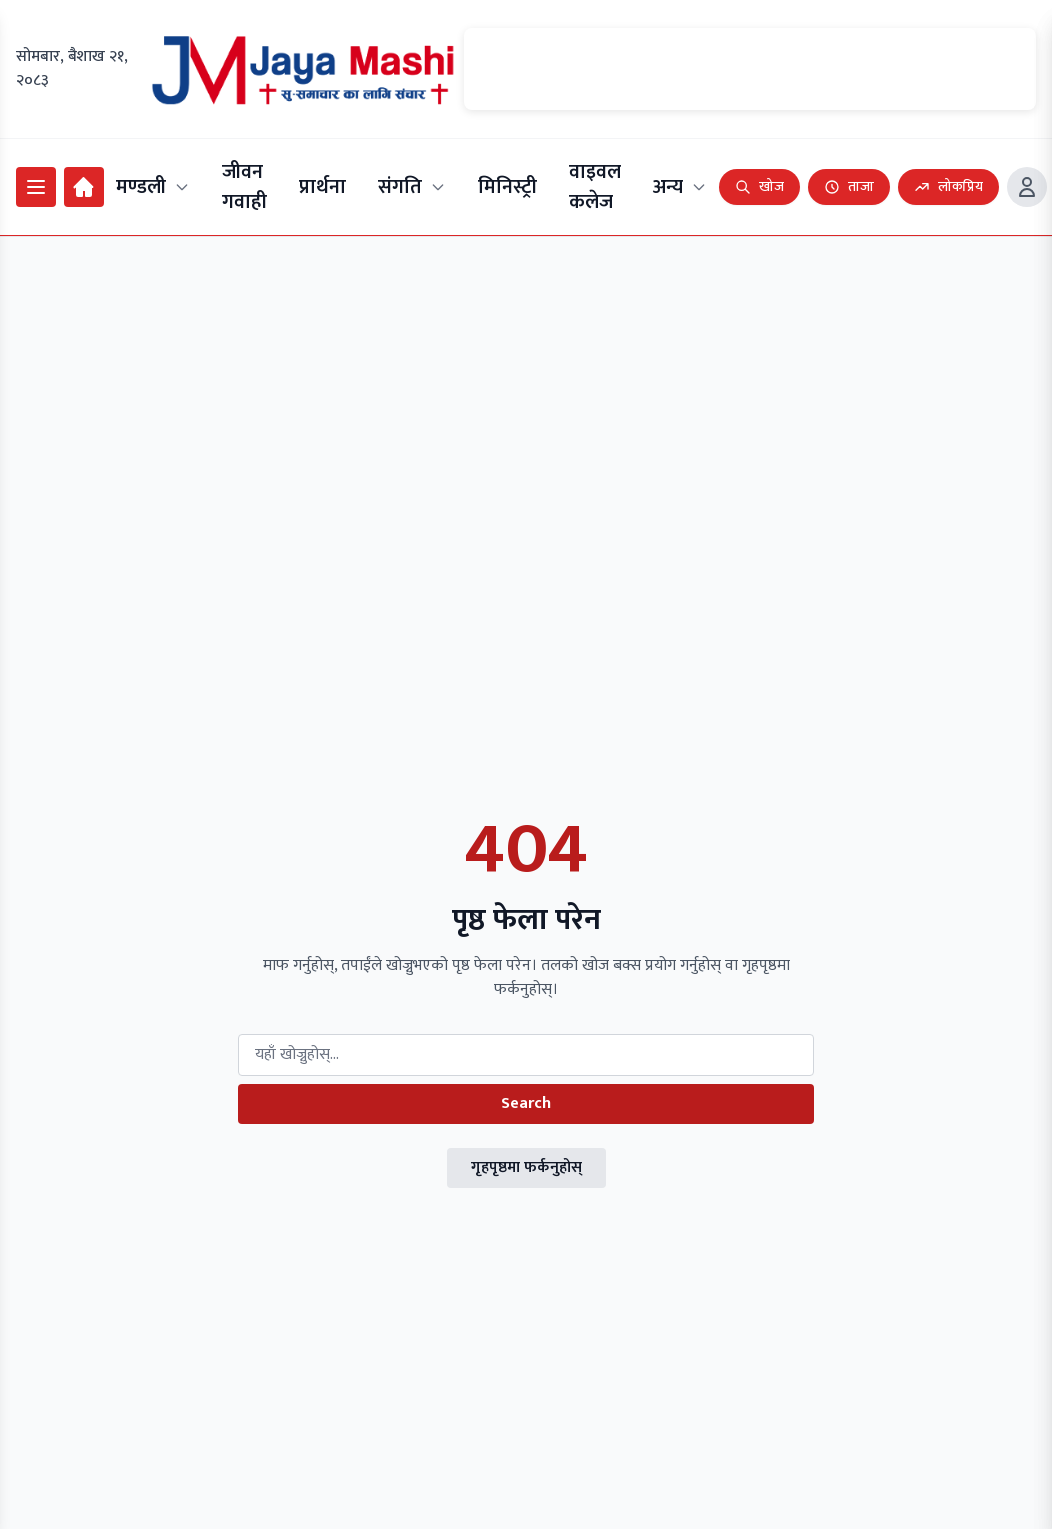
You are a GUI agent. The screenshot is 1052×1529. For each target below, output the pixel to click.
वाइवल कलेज (595, 187)
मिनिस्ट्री (507, 187)
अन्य (680, 187)
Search (526, 1103)
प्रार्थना (322, 187)
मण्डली (153, 187)
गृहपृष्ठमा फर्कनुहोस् (526, 1167)
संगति (412, 187)
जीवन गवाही (244, 187)
